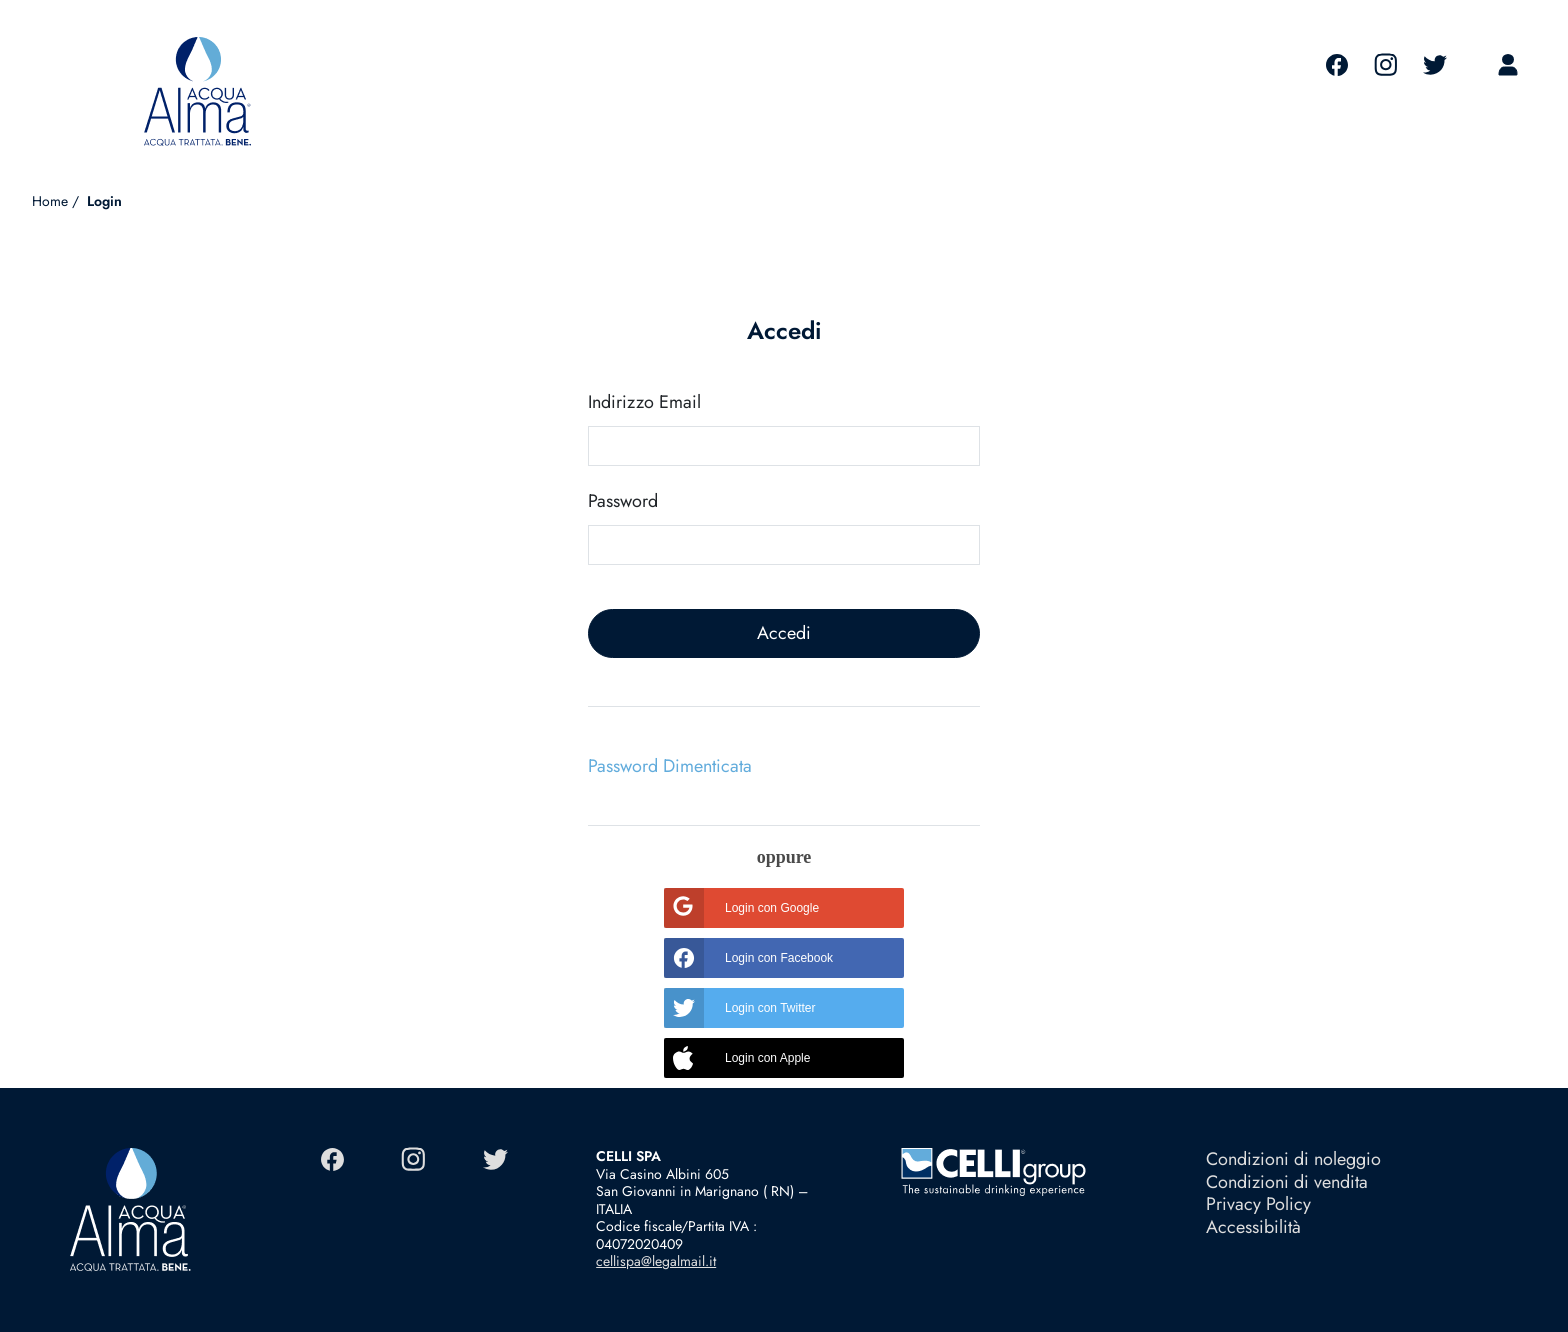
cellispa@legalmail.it (656, 1261)
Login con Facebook (748, 958)
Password (623, 501)
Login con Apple (737, 1058)
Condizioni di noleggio (1293, 1159)
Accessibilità (1253, 1227)
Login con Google (741, 908)
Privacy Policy (1258, 1204)
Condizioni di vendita (1287, 1182)
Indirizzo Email (644, 402)
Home (50, 201)
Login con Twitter (740, 1008)
